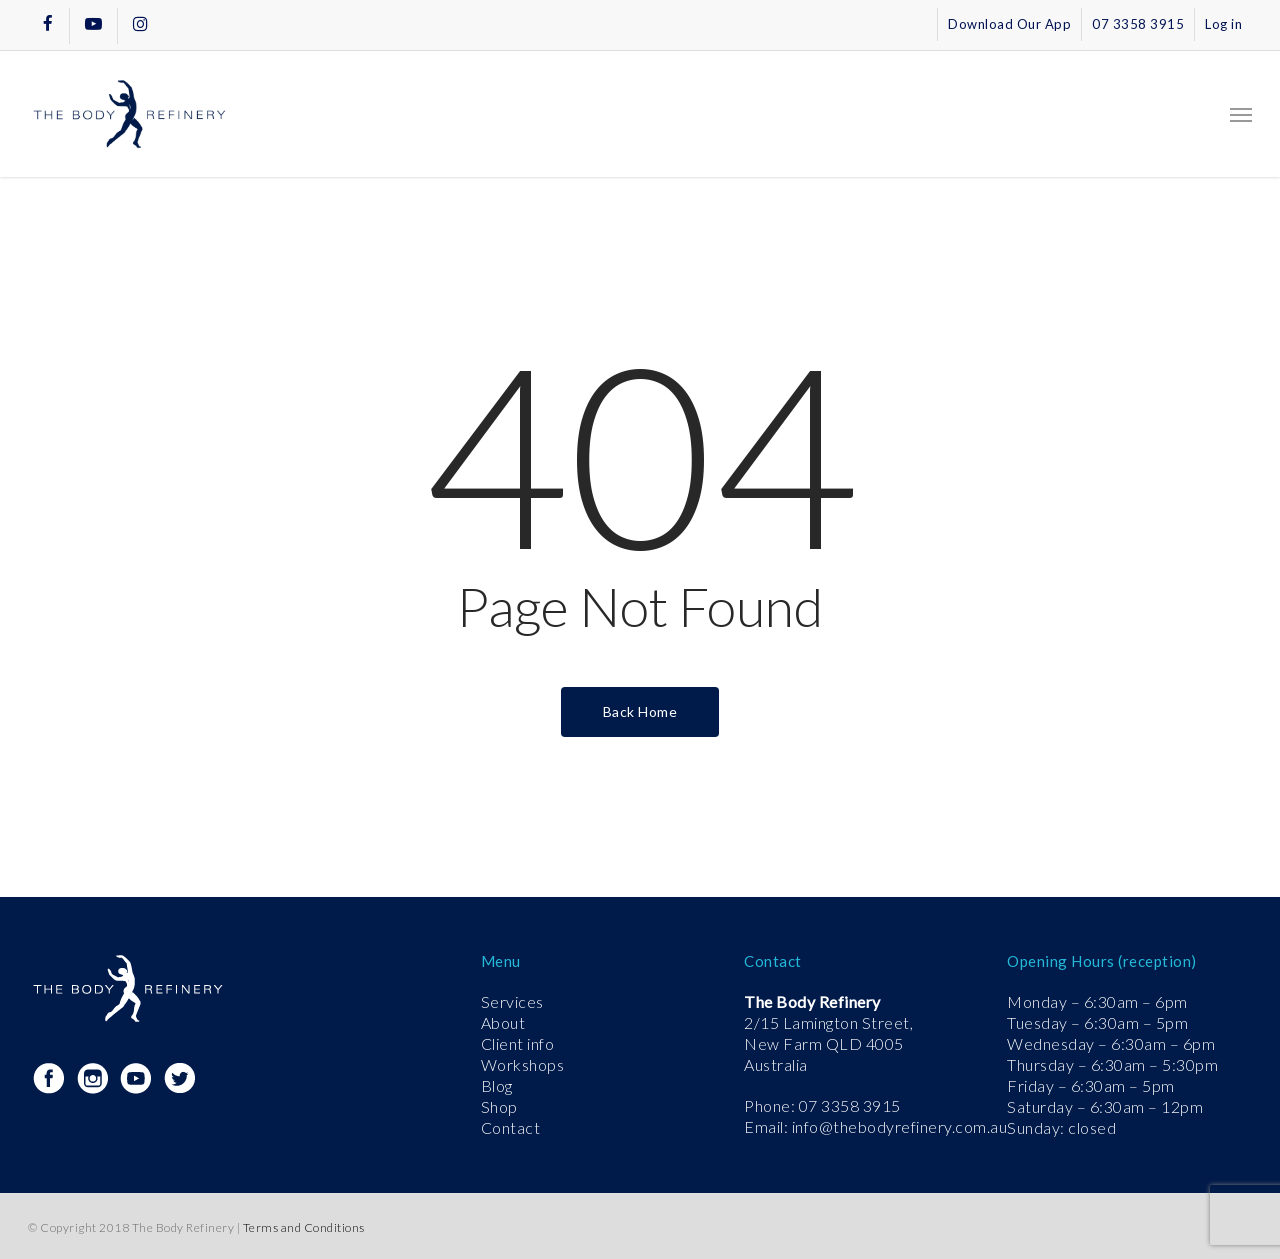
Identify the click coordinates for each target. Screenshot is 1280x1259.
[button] (1241, 114)
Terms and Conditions (304, 1227)
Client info (518, 1043)
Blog (497, 1085)
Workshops (523, 1064)
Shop (499, 1106)
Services (512, 1001)
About (503, 1022)
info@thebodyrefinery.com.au (900, 1126)
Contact (511, 1127)
